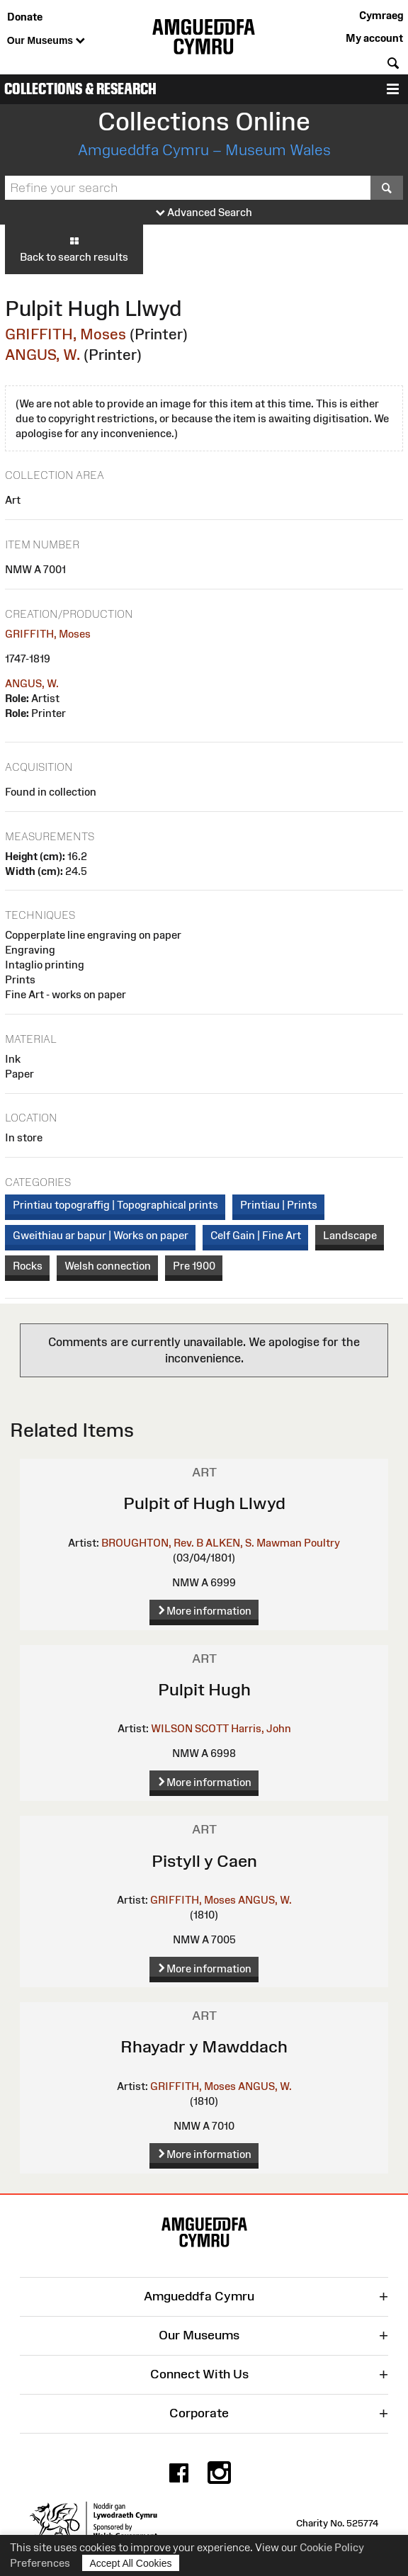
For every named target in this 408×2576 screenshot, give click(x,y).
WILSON (172, 1728)
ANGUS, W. (42, 354)
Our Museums (46, 41)
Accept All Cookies (131, 2563)
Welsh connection (107, 1266)
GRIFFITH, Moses (65, 334)
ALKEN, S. (229, 1543)
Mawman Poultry (298, 1543)
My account (374, 38)
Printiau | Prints (278, 1205)
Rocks (27, 1266)
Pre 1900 (194, 1266)
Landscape (350, 1235)
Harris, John (261, 1728)
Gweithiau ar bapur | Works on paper (100, 1235)
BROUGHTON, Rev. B (152, 1543)
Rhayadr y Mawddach (204, 2046)
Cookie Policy (332, 2547)
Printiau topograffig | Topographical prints (115, 1205)
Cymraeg (381, 15)
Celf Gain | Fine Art (255, 1235)
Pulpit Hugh (204, 1689)
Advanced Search (204, 213)
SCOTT (212, 1728)
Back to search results (74, 249)
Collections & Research (80, 88)
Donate (24, 17)
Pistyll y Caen (204, 1860)
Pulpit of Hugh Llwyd (204, 1503)
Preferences (40, 2563)
